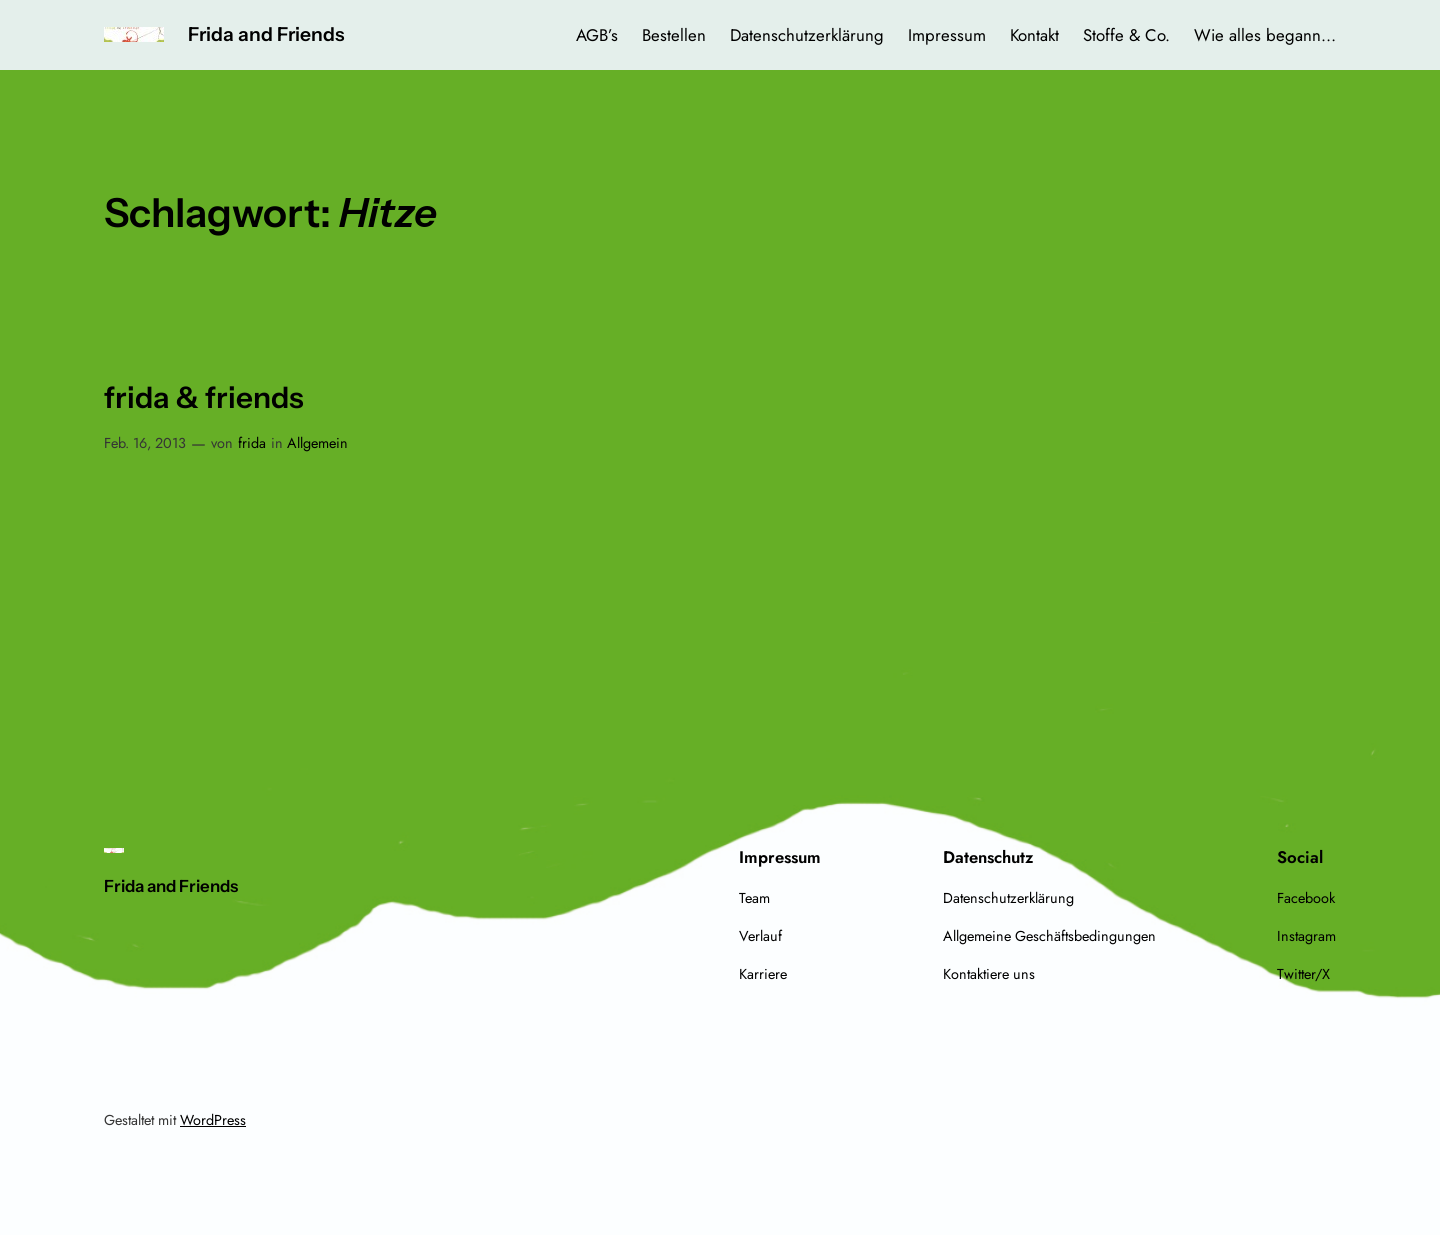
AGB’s (597, 35)
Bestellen (674, 35)
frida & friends (204, 397)
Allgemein (317, 443)
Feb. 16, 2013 (145, 443)
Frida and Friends (266, 34)
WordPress (213, 1120)
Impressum (947, 35)
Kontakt (1034, 35)
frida (252, 443)
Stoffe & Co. (1126, 35)
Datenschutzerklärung (807, 35)
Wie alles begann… (1265, 35)
